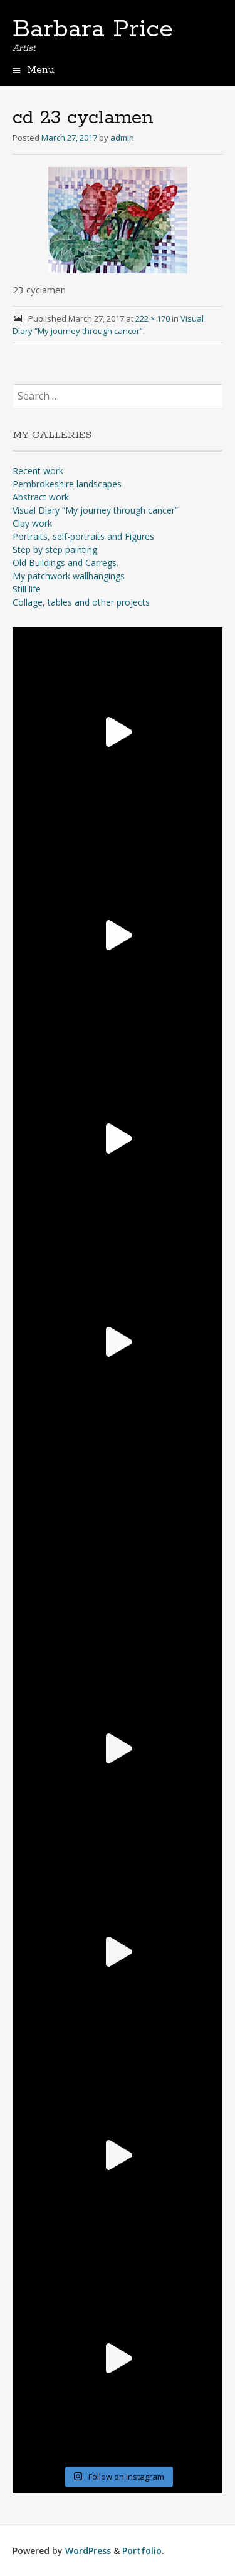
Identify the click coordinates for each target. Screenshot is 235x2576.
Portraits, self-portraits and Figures (83, 536)
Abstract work (41, 497)
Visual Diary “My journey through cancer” (95, 510)
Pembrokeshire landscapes (67, 484)
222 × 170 (152, 318)
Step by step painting (55, 549)
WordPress (88, 2551)
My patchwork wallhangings (69, 576)
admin (122, 137)
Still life (27, 589)
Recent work (38, 471)
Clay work (32, 523)
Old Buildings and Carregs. (65, 563)
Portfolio (142, 2551)
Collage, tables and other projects (81, 602)
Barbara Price (93, 29)
